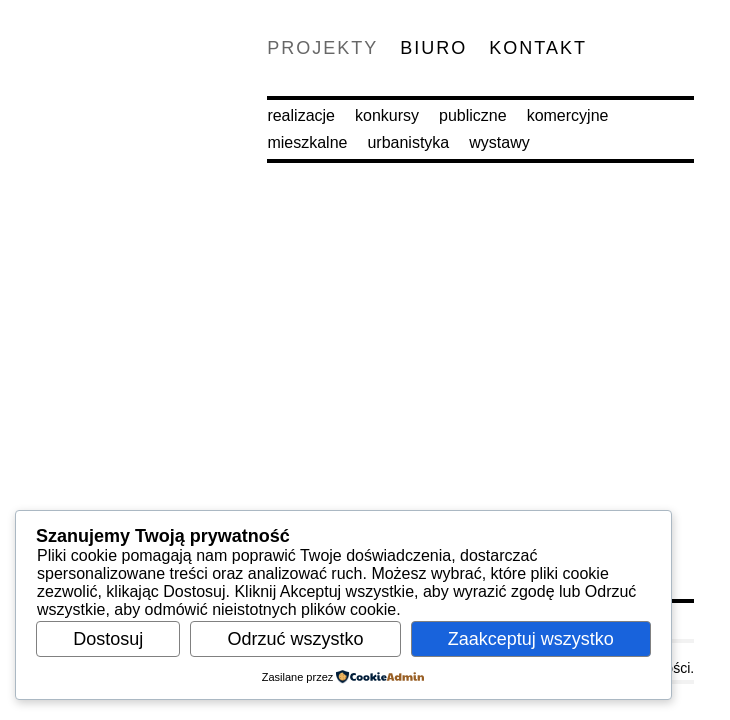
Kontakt (538, 48)
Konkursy (387, 115)
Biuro (433, 48)
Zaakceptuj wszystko (531, 639)
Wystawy (499, 142)
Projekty (322, 48)
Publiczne (473, 115)
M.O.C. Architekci (86, 86)
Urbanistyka (408, 142)
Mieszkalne (307, 142)
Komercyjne (568, 115)
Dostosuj (108, 639)
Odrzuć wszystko (295, 639)
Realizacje (301, 115)
